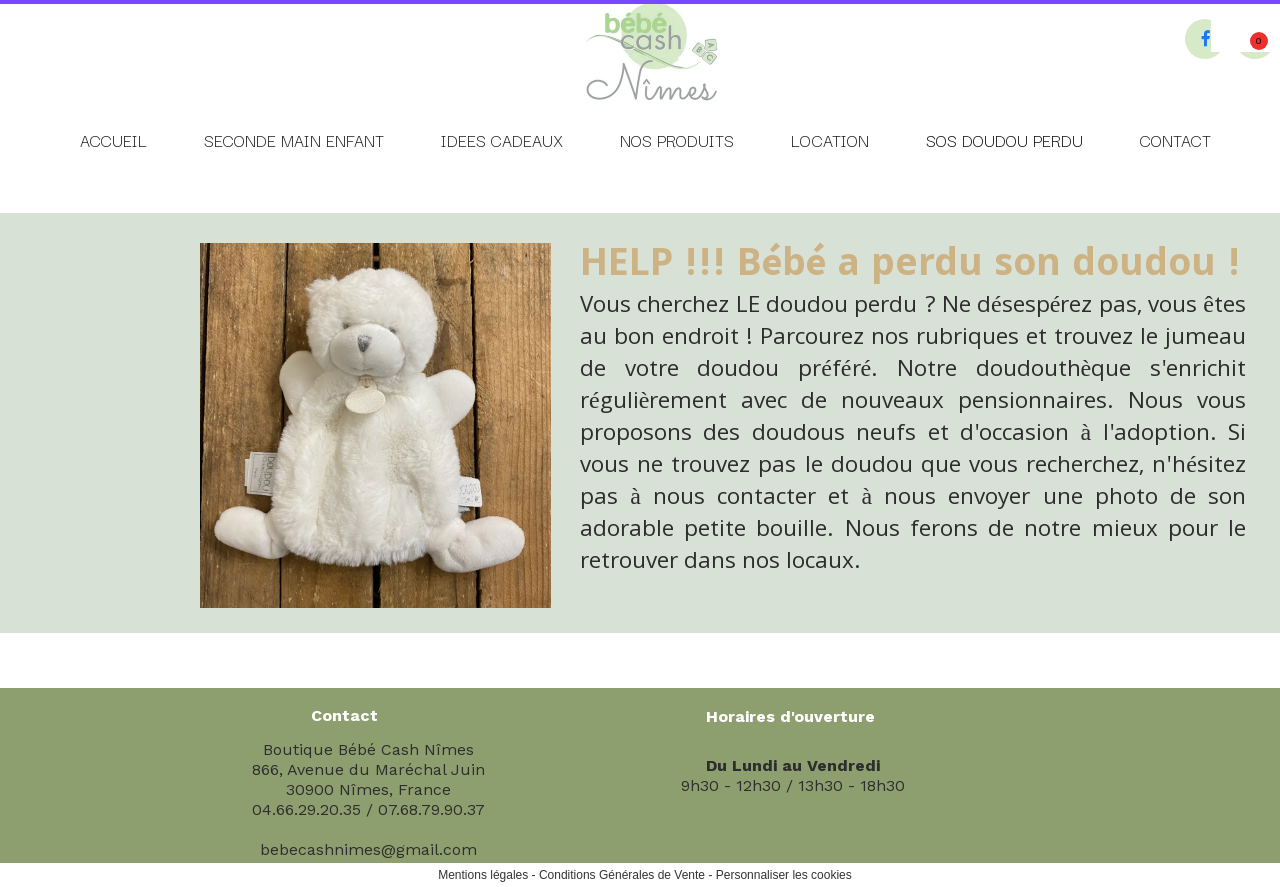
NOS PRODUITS (677, 140)
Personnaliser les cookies (784, 875)
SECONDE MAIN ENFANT (294, 140)
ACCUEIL (113, 140)
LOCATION (830, 140)
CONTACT (1175, 140)
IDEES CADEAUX (502, 140)
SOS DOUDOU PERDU (1004, 140)
